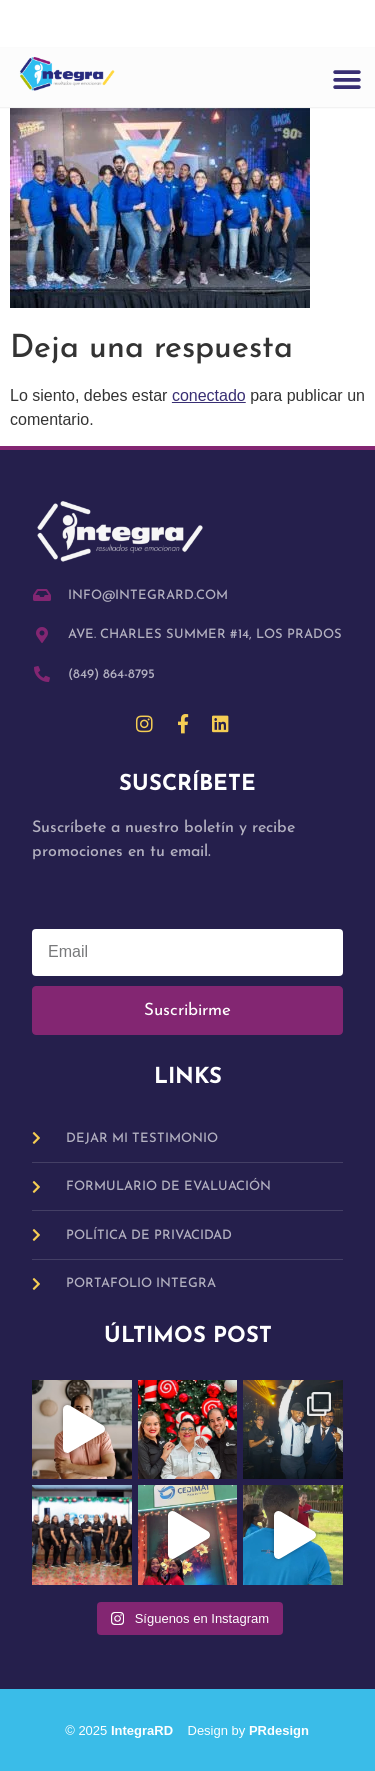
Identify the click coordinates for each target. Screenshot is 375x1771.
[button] (346, 80)
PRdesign (279, 1730)
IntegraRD (149, 1730)
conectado (209, 395)
